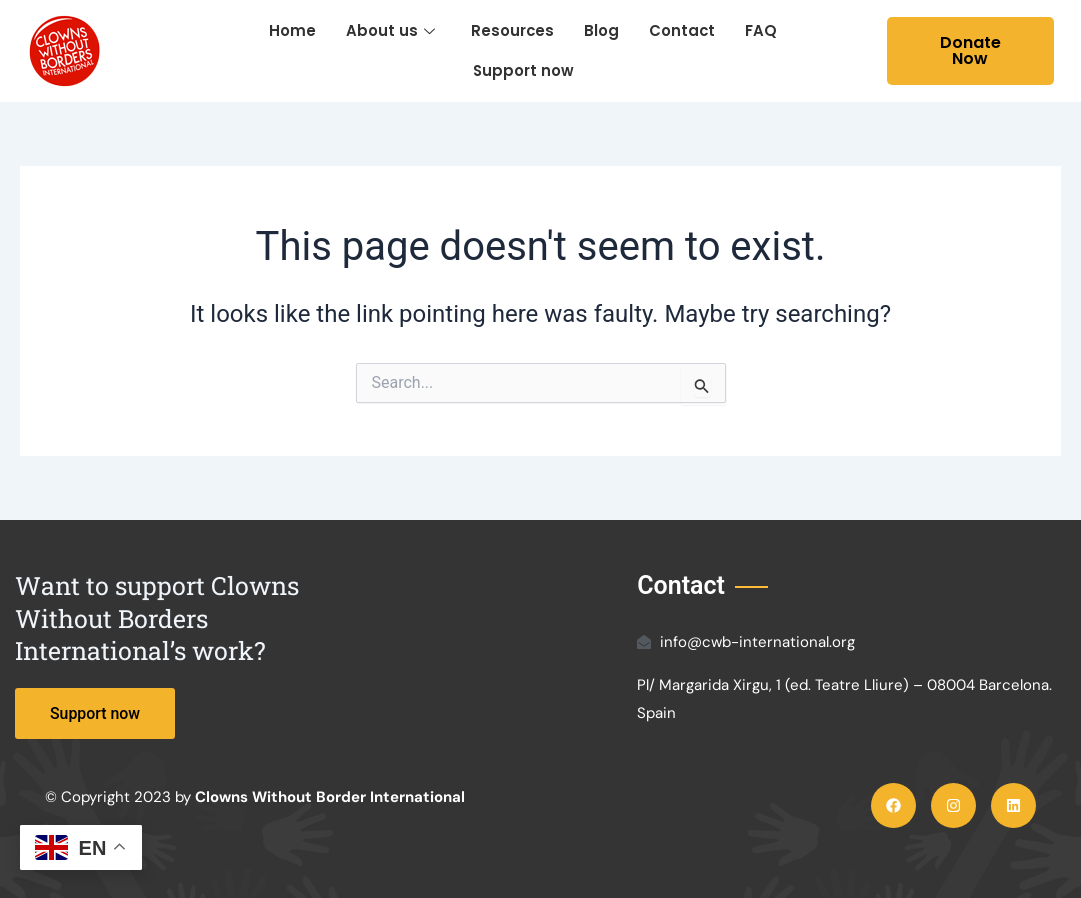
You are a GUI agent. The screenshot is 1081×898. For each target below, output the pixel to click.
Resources (512, 30)
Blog (601, 30)
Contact (682, 30)
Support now (523, 70)
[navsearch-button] (866, 51)
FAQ (762, 30)
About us (389, 30)
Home (291, 30)
